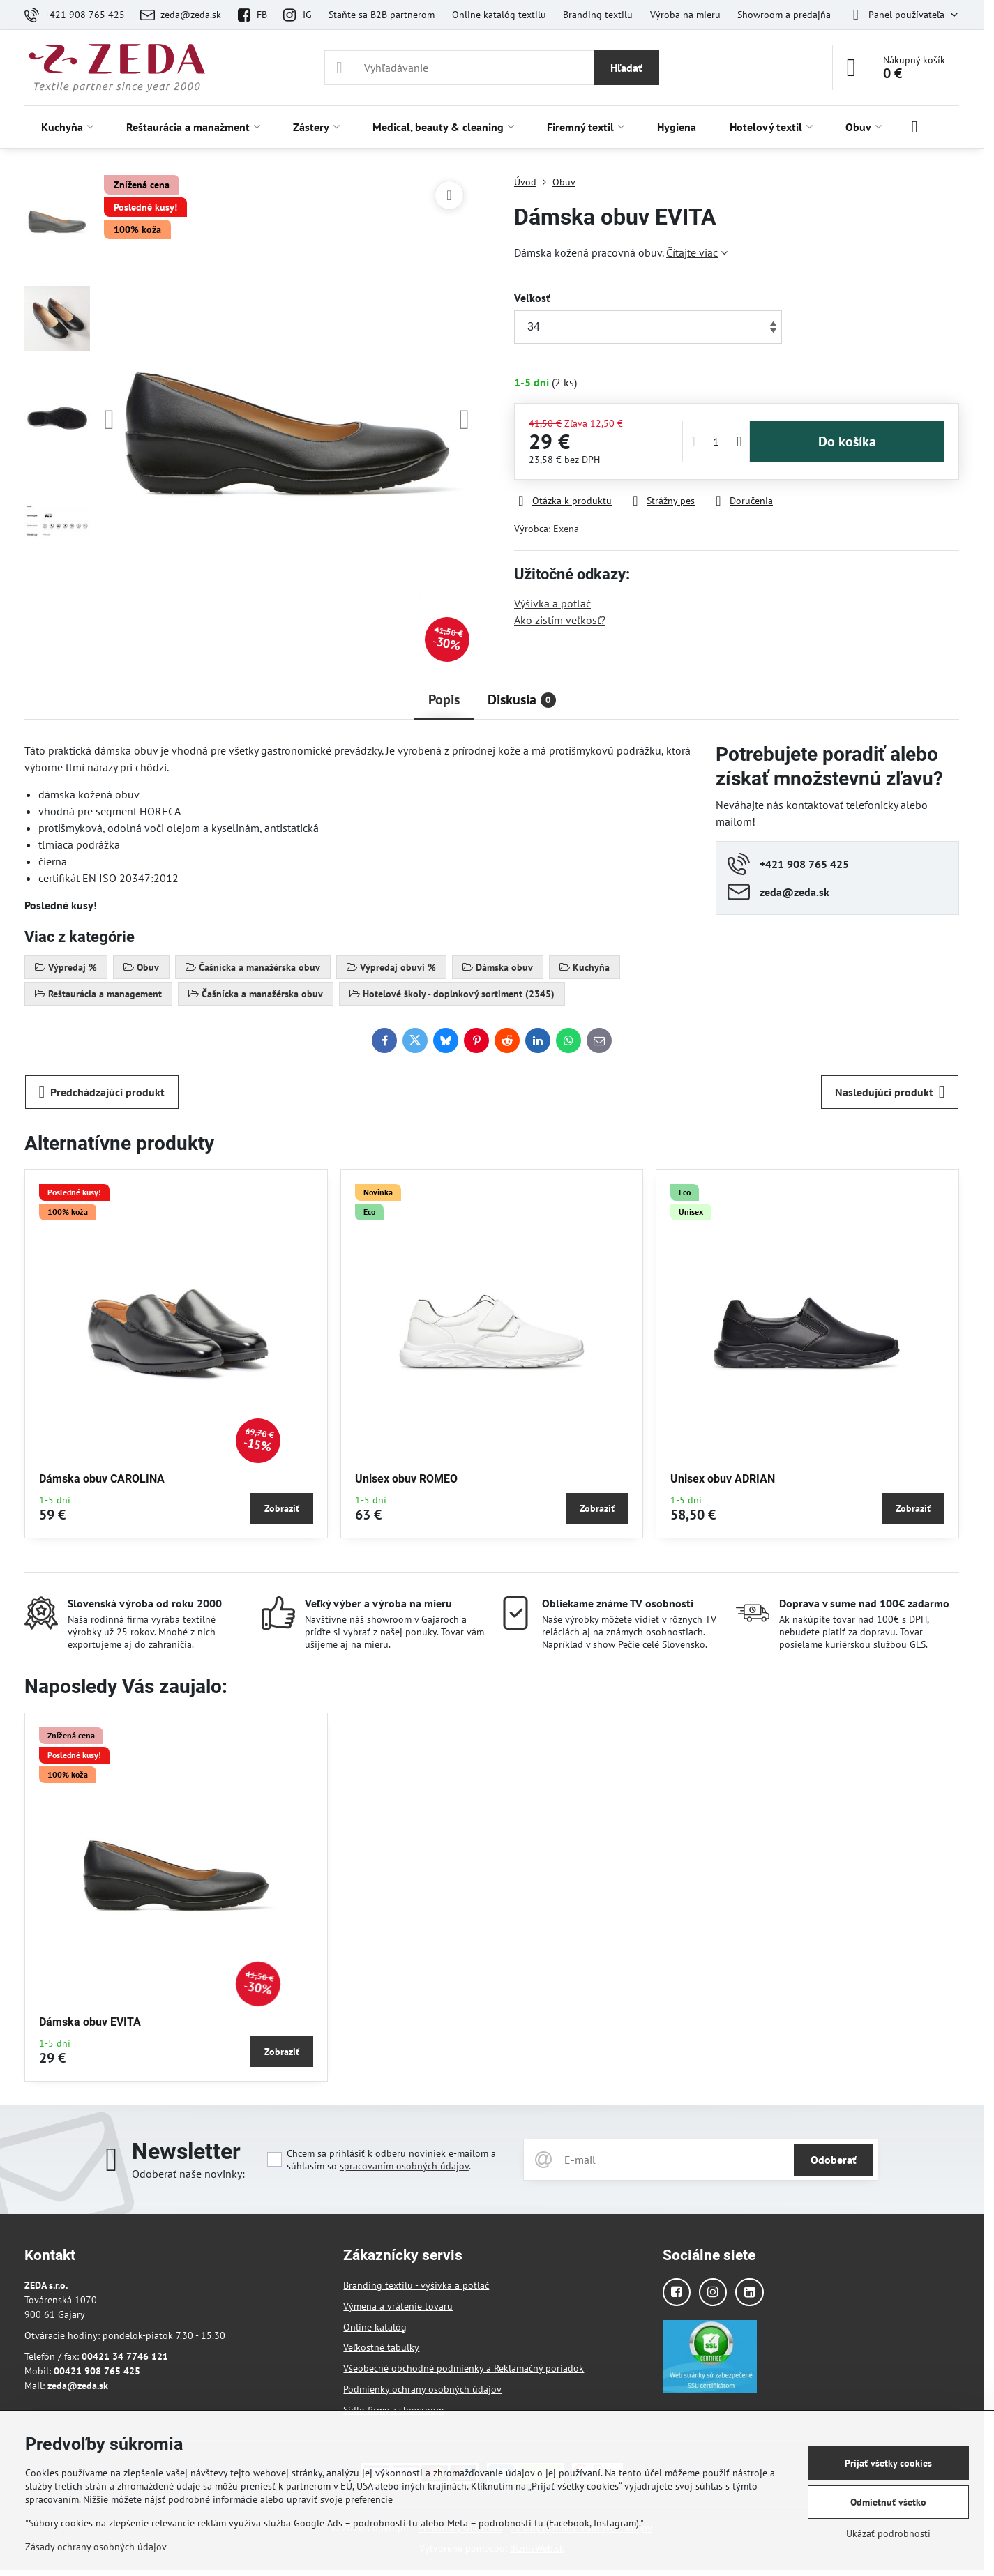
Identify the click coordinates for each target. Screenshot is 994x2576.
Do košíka (847, 441)
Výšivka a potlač (552, 603)
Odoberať (834, 2160)
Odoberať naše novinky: (188, 2174)
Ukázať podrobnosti (888, 2533)
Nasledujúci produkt (890, 1092)
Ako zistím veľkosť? (559, 620)
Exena (566, 528)
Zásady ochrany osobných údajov (96, 2546)
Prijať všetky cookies (888, 2463)
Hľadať (626, 68)
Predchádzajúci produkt (102, 1092)
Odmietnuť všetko (888, 2502)
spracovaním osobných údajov (404, 2166)
